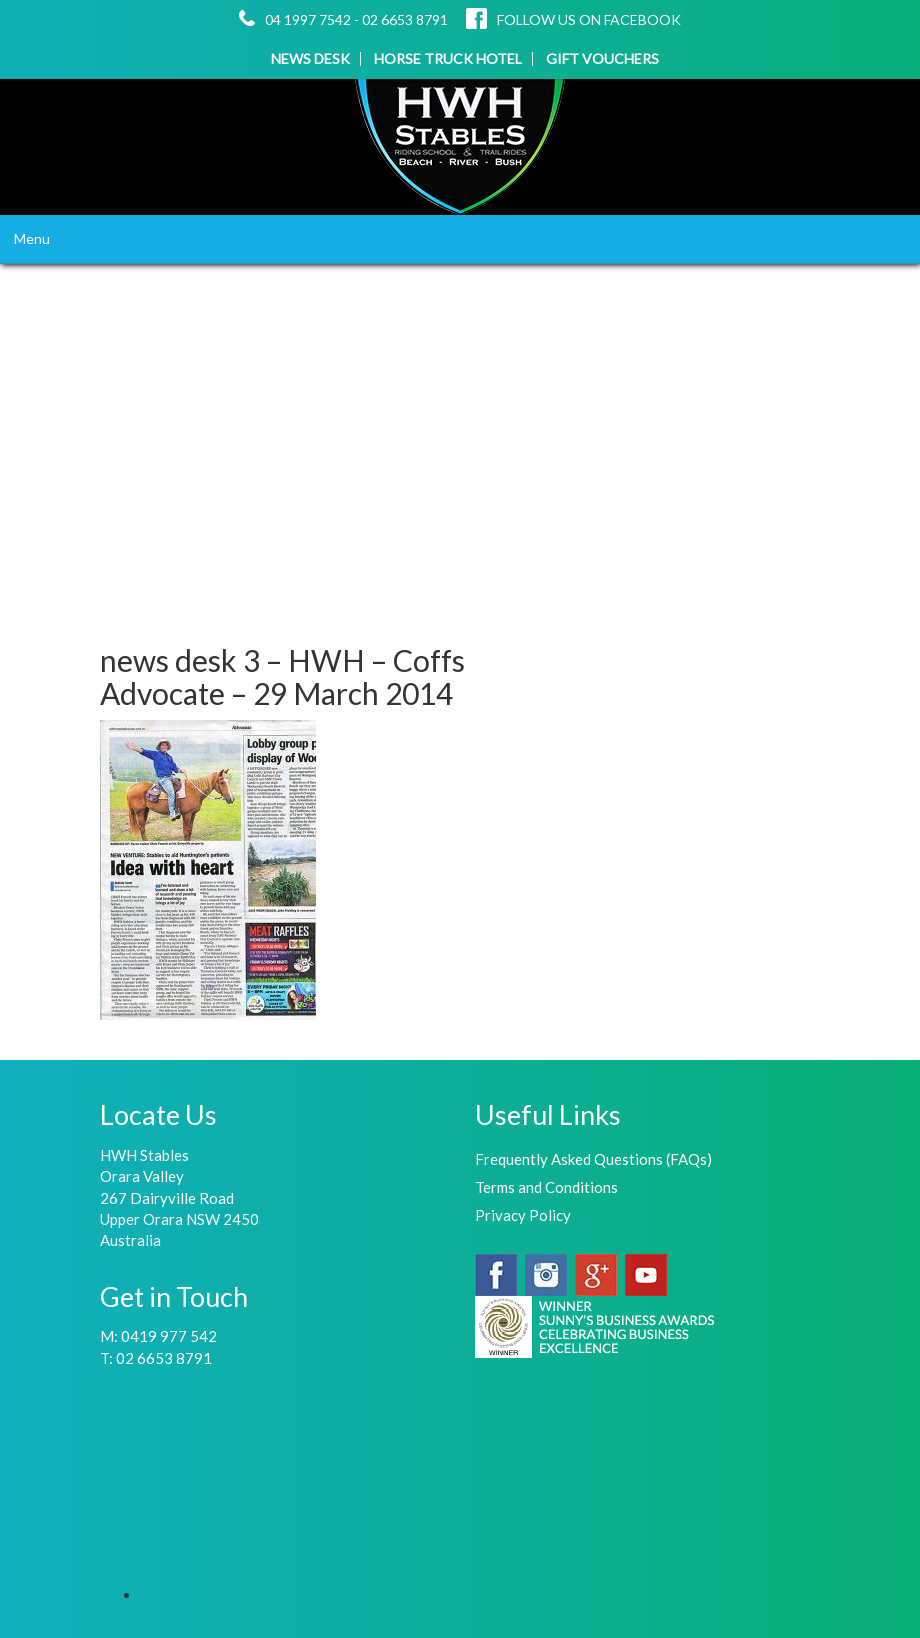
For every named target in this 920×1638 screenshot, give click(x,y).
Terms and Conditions (546, 1187)
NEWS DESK (310, 59)
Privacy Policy (523, 1215)
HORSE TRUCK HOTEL (448, 59)
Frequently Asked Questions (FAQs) (593, 1159)
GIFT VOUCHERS (602, 59)
